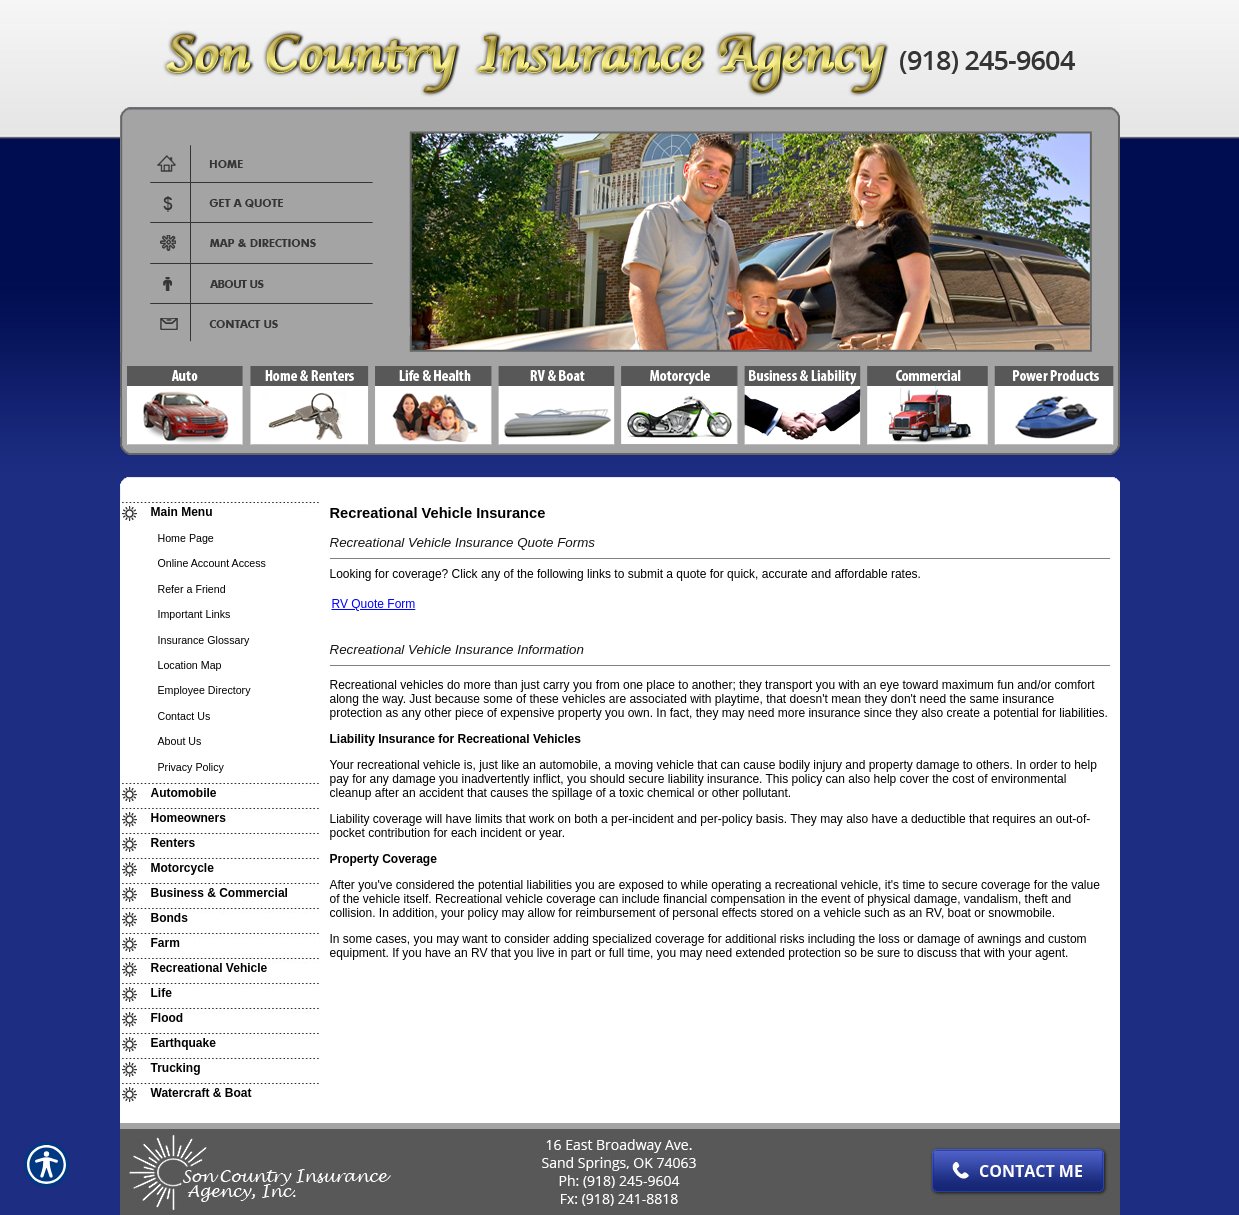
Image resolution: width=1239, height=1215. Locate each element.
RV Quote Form (374, 604)
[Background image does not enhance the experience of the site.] (220, 512)
